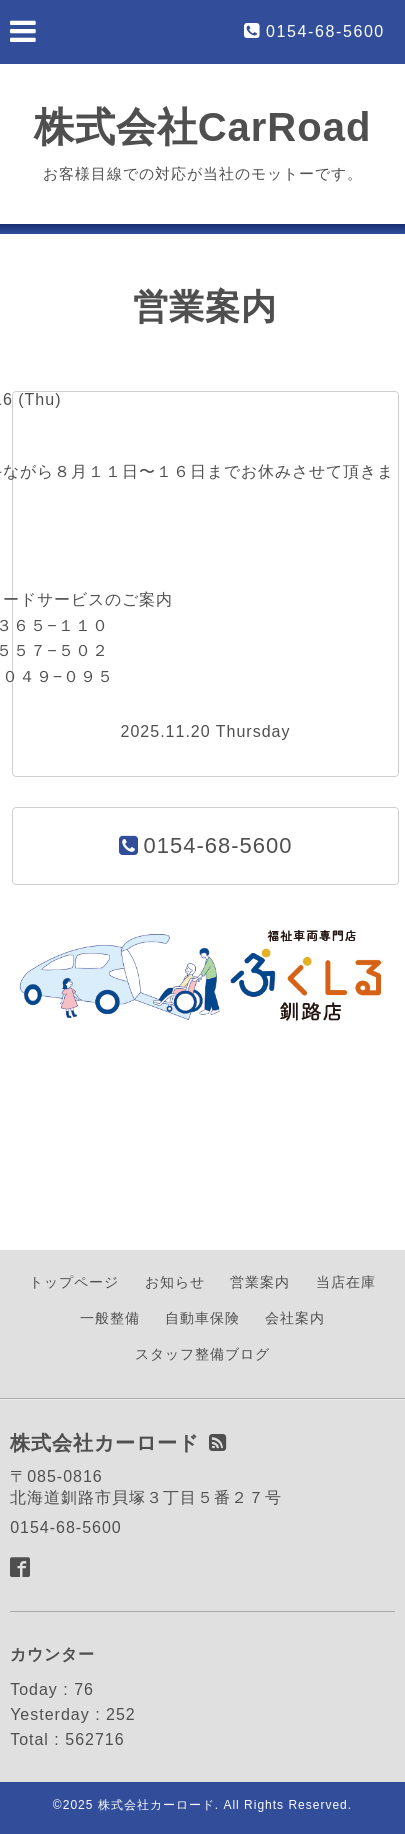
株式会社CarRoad (203, 127)
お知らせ (175, 1282)
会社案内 (295, 1318)
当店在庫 (346, 1282)
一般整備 (110, 1318)
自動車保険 (202, 1318)
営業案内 (260, 1282)
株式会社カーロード (156, 1805)
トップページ (74, 1282)
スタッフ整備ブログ (202, 1354)
